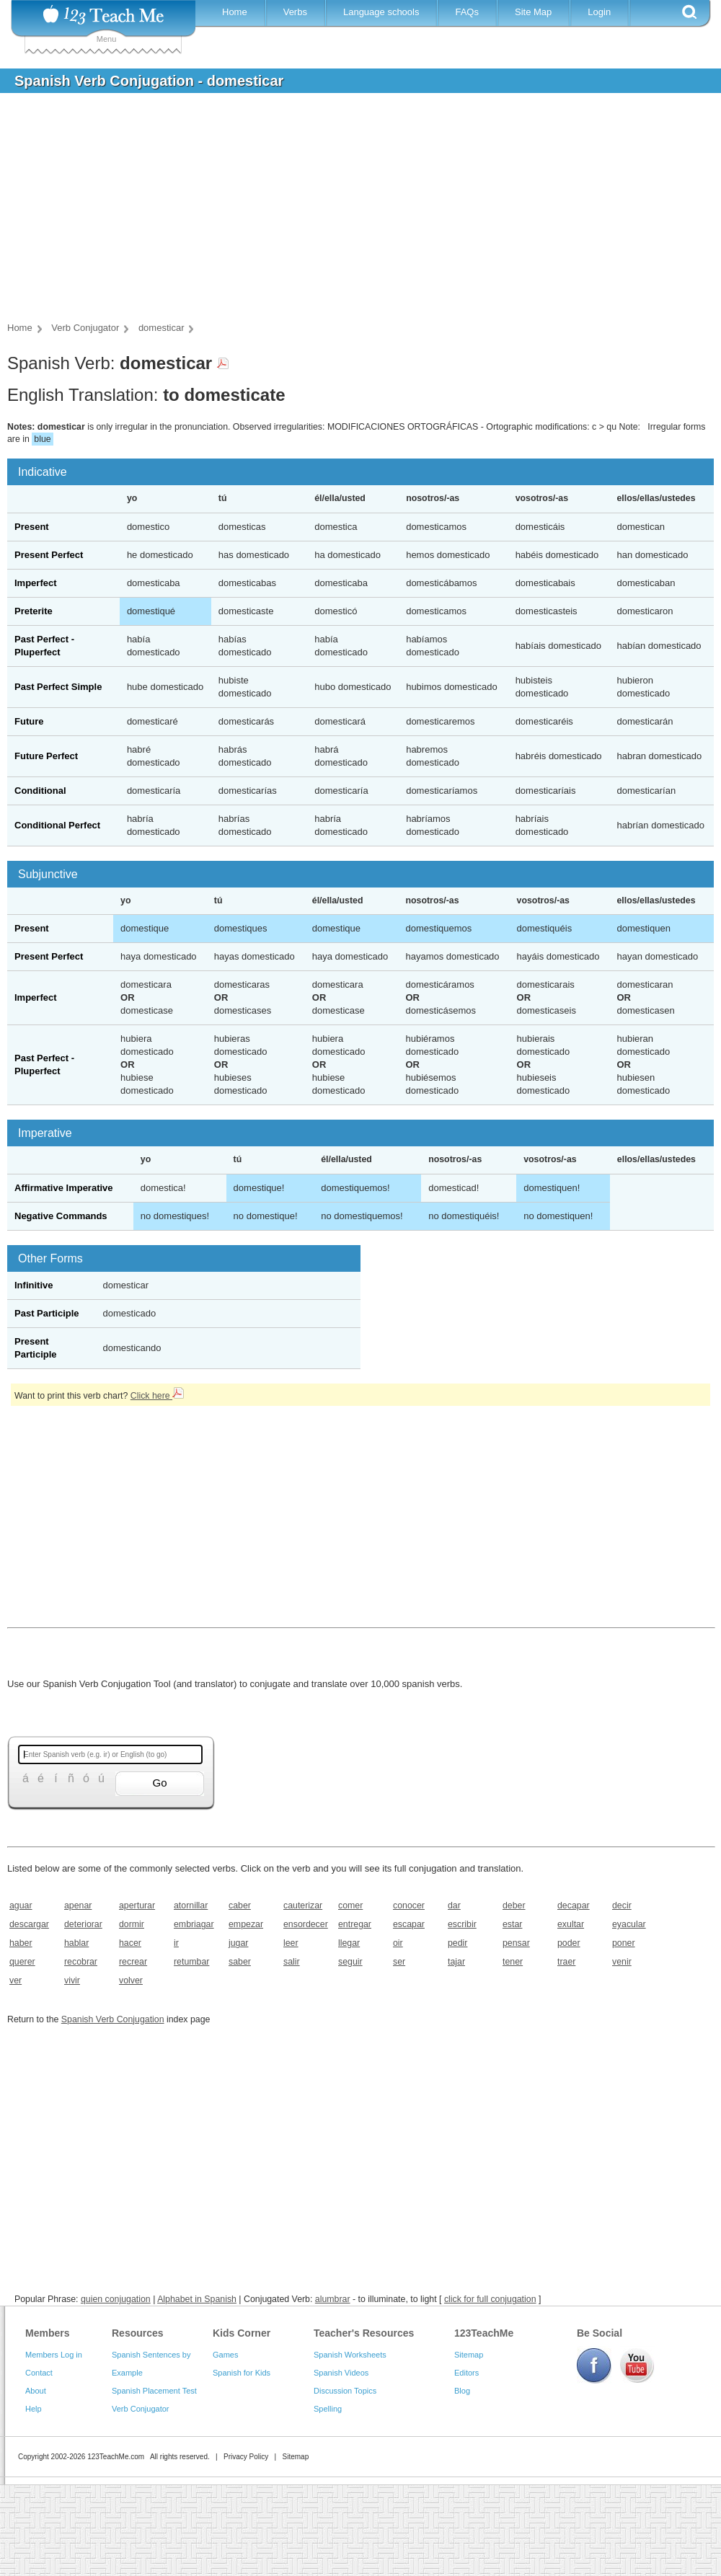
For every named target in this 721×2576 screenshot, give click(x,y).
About (35, 2390)
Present (31, 526)
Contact (39, 2372)
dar (454, 1905)
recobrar (80, 1962)
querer (22, 1962)
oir (398, 1943)
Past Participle (46, 1313)
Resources (138, 2333)
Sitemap (468, 2354)
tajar (456, 1962)
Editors (466, 2372)
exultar (570, 1924)
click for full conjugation (490, 2299)
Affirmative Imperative (63, 1187)
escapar (409, 1924)
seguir (350, 1962)
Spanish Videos (341, 2372)
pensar (516, 1943)
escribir (462, 1924)
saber (240, 1962)
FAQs (467, 11)
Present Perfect (48, 554)
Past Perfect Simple (58, 686)
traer (566, 1962)
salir (291, 1962)
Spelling (328, 2408)
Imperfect (35, 582)
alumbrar (332, 2299)
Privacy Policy (246, 2457)
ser (399, 1962)
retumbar (191, 1962)
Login (599, 11)
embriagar (194, 1924)
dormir (131, 1924)
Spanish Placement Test (154, 2390)
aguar (20, 1905)
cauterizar (302, 1905)
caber (240, 1905)
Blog (462, 2390)
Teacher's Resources (364, 2333)
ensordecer (305, 1924)
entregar (354, 1924)
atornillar (191, 1905)
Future (28, 721)
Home (234, 11)
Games (225, 2354)
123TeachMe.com (115, 2457)
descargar (29, 1924)
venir (622, 1962)
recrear (133, 1962)
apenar (78, 1905)
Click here (157, 1396)
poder (568, 1943)
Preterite (33, 611)
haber (20, 1943)
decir (622, 1905)
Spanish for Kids (241, 2372)
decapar (573, 1905)
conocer (409, 1905)
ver (15, 1980)
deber (514, 1905)
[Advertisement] (349, 212)
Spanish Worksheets (350, 2354)
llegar (349, 1943)
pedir (457, 1943)
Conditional (40, 790)
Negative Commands (60, 1215)
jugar (238, 1943)
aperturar (137, 1905)
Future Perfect (46, 756)
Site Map (533, 11)
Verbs (295, 11)
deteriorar (83, 1924)
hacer (130, 1943)
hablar (76, 1943)
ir (176, 1943)
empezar (246, 1924)
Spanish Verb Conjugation (112, 2019)
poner (623, 1943)
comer (350, 1905)
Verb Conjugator (140, 2408)
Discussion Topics (345, 2390)
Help (33, 2408)
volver (131, 1980)
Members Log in (53, 2354)
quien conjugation (116, 2299)
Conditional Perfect (57, 825)
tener (513, 1962)
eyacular (629, 1924)
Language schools (381, 11)
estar (512, 1924)
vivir (72, 1980)
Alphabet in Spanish (196, 2299)
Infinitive (33, 1285)
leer (290, 1943)
